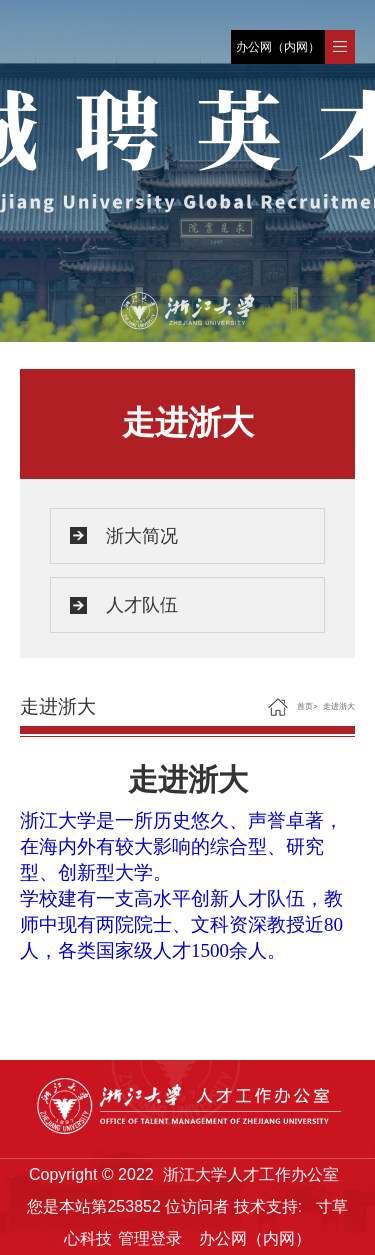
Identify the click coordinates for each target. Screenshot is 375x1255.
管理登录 (150, 1238)
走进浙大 (339, 706)
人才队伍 (142, 605)
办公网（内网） (278, 47)
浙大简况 (142, 536)
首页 (305, 706)
